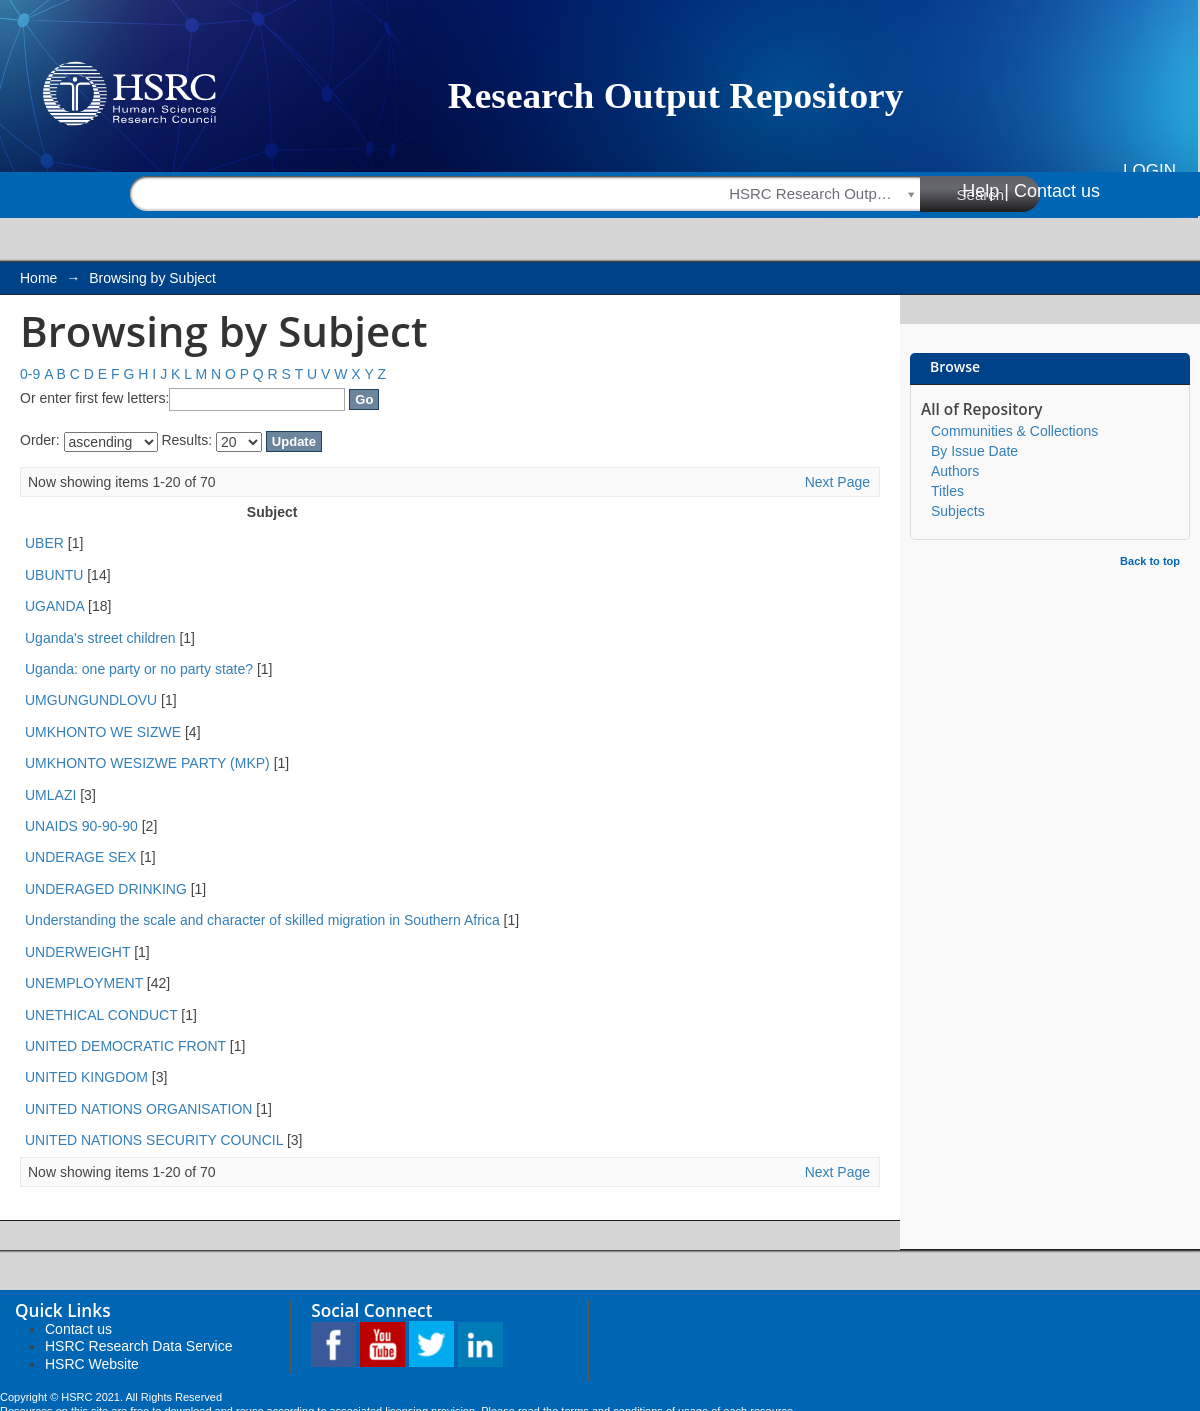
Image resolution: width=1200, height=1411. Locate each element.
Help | (985, 191)
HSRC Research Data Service (139, 1346)
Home (38, 278)
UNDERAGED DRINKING (106, 889)
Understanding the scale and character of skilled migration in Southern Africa (262, 920)
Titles (947, 491)
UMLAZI (50, 795)
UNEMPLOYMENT (84, 983)
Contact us (1057, 191)
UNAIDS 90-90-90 (81, 826)
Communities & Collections (1014, 431)
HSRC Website (92, 1364)
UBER (44, 543)
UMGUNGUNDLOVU (91, 700)
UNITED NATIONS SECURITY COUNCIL (154, 1140)
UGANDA (54, 606)
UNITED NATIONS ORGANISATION (138, 1109)
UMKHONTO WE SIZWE (103, 732)
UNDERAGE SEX (80, 857)
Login (1149, 170)
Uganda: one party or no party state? (139, 669)
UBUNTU (54, 575)
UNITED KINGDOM (86, 1077)
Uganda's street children (100, 638)
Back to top (1150, 561)
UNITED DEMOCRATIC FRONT (125, 1046)
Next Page (837, 482)
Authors (955, 471)
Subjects (958, 511)
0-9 (30, 374)
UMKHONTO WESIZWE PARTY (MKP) (147, 763)
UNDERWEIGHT (77, 952)
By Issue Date (974, 451)
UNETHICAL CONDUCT (101, 1015)
